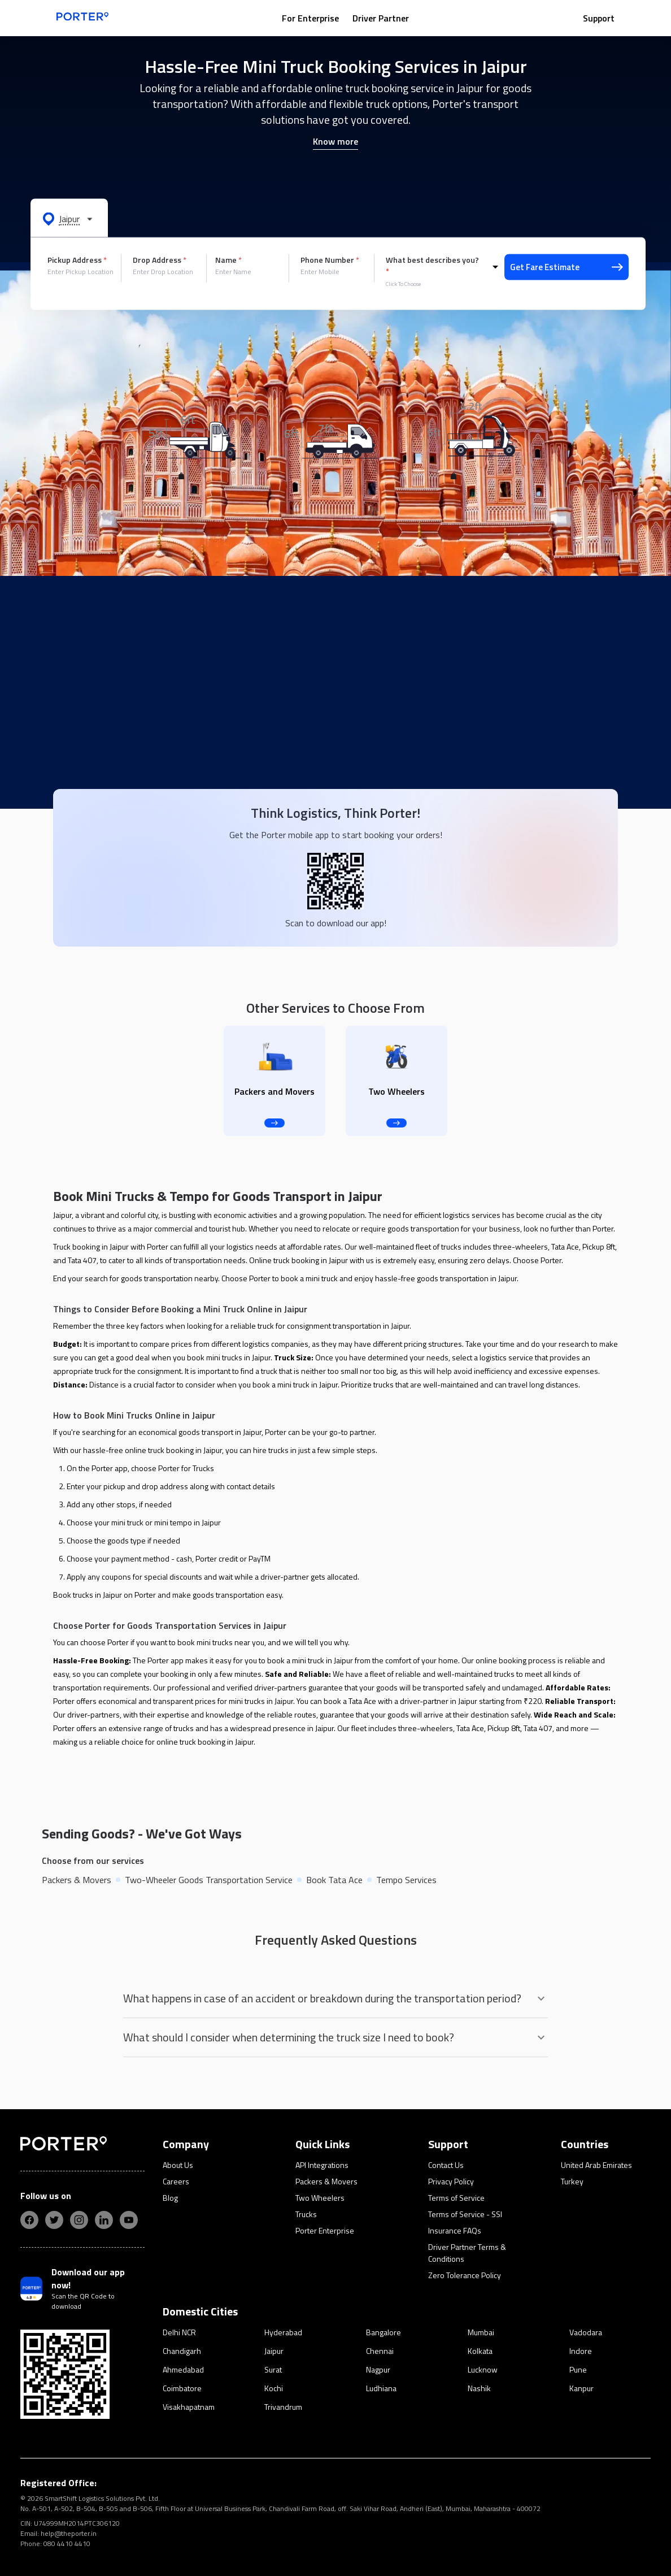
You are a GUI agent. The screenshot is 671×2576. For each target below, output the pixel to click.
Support (599, 18)
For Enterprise (310, 18)
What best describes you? (432, 265)
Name (228, 260)
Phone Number (329, 260)
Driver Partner (380, 18)
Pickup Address (77, 260)
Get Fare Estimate (566, 267)
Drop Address (159, 260)
